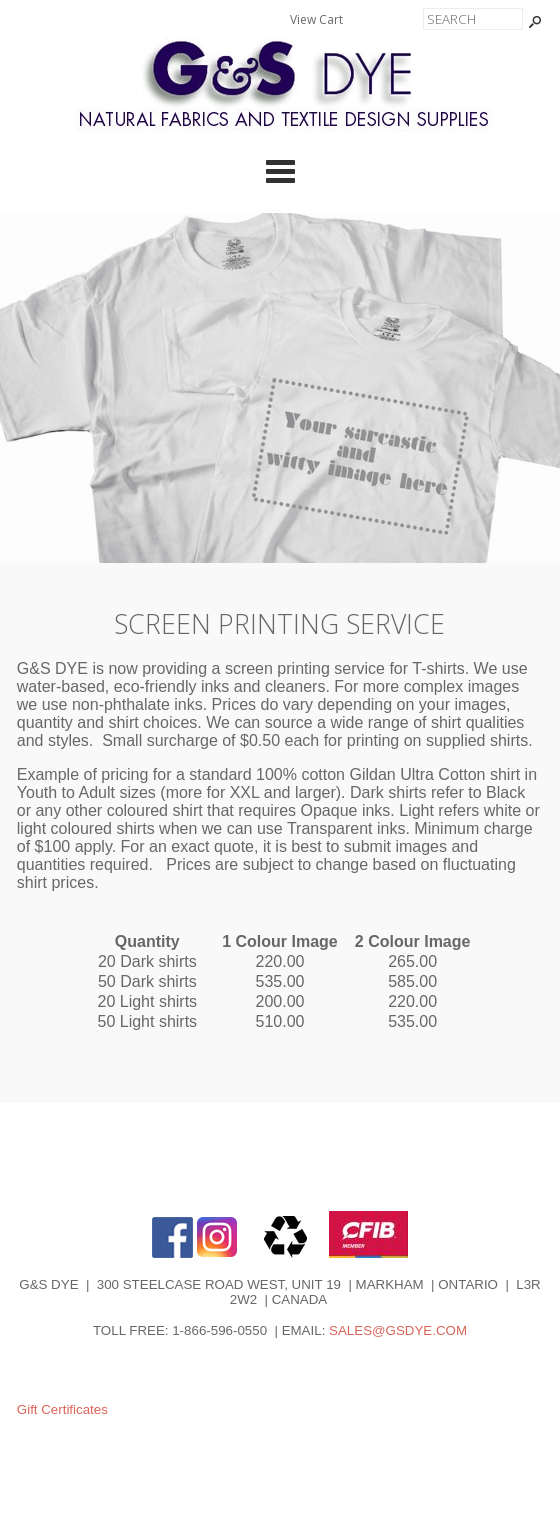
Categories (280, 171)
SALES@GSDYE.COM (398, 1330)
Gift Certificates (62, 1409)
